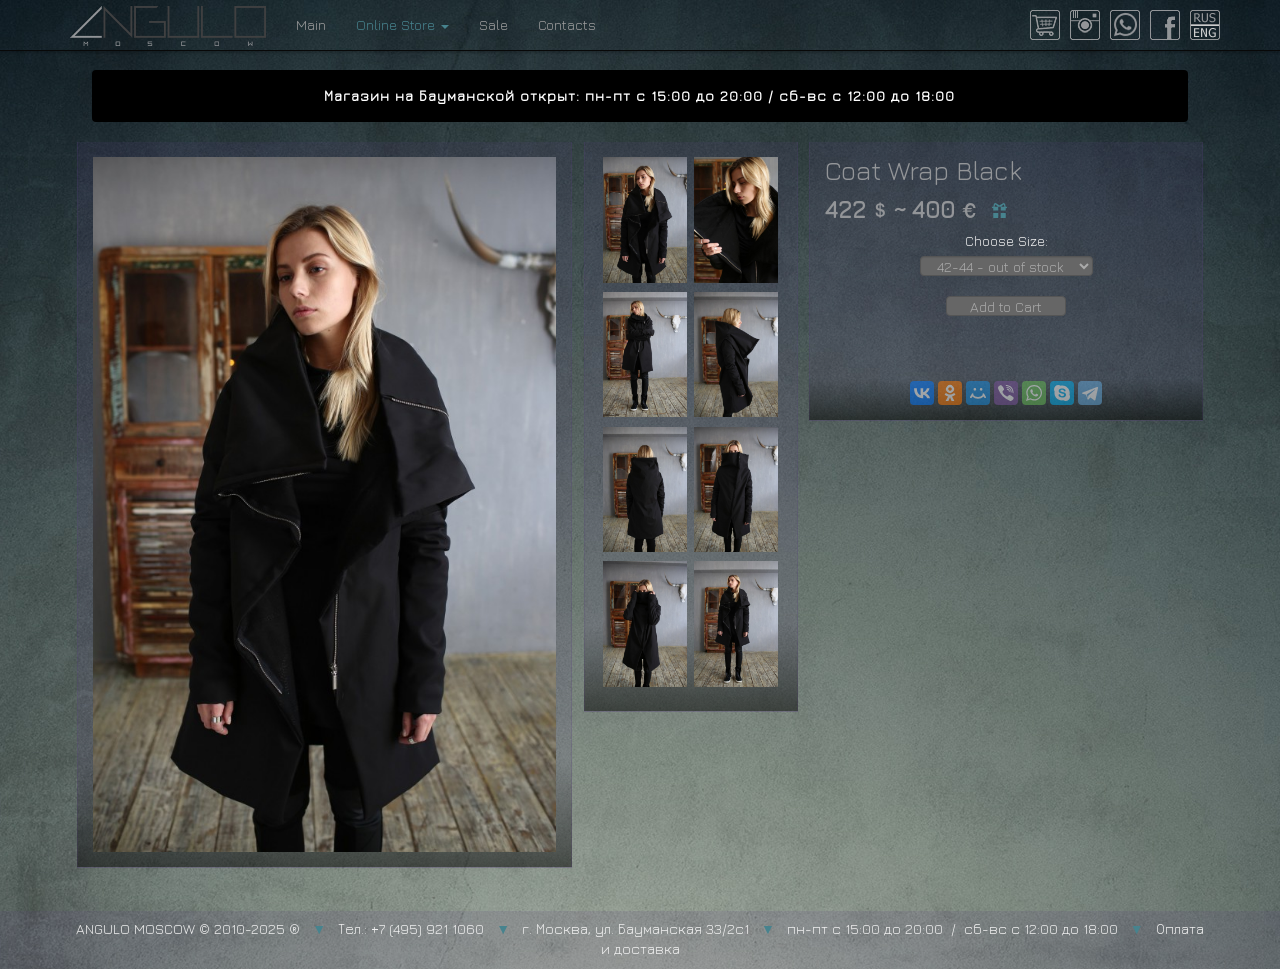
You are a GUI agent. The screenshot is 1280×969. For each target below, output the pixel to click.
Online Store (402, 24)
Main (311, 24)
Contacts (567, 24)
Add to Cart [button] (1006, 306)
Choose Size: (1006, 240)
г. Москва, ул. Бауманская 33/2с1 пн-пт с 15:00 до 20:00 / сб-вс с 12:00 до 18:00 (820, 928)
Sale (493, 24)
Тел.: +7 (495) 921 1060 (411, 928)
